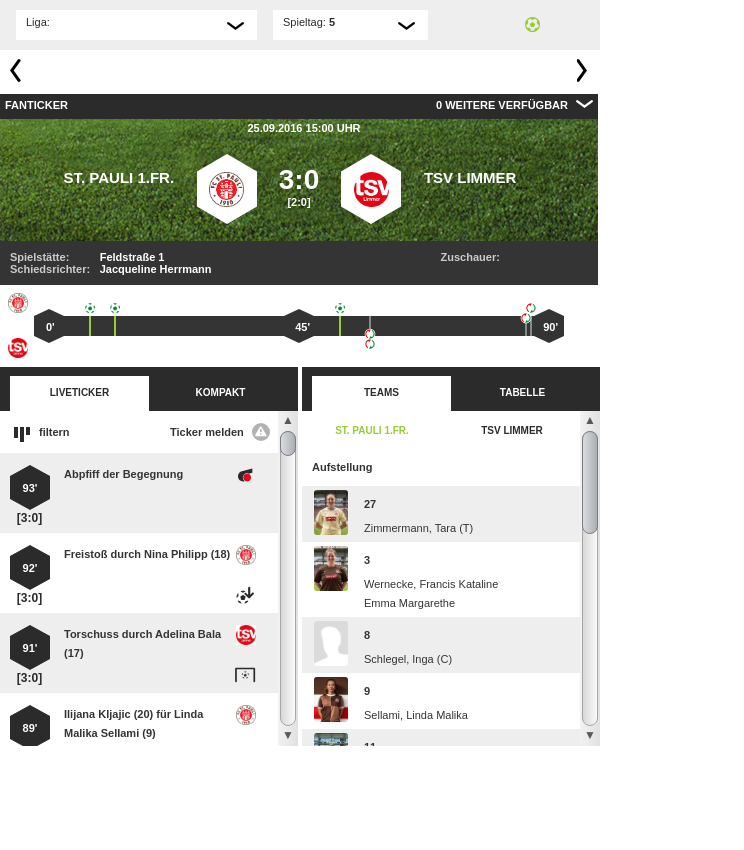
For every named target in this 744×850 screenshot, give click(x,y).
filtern (54, 432)
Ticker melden (220, 432)
